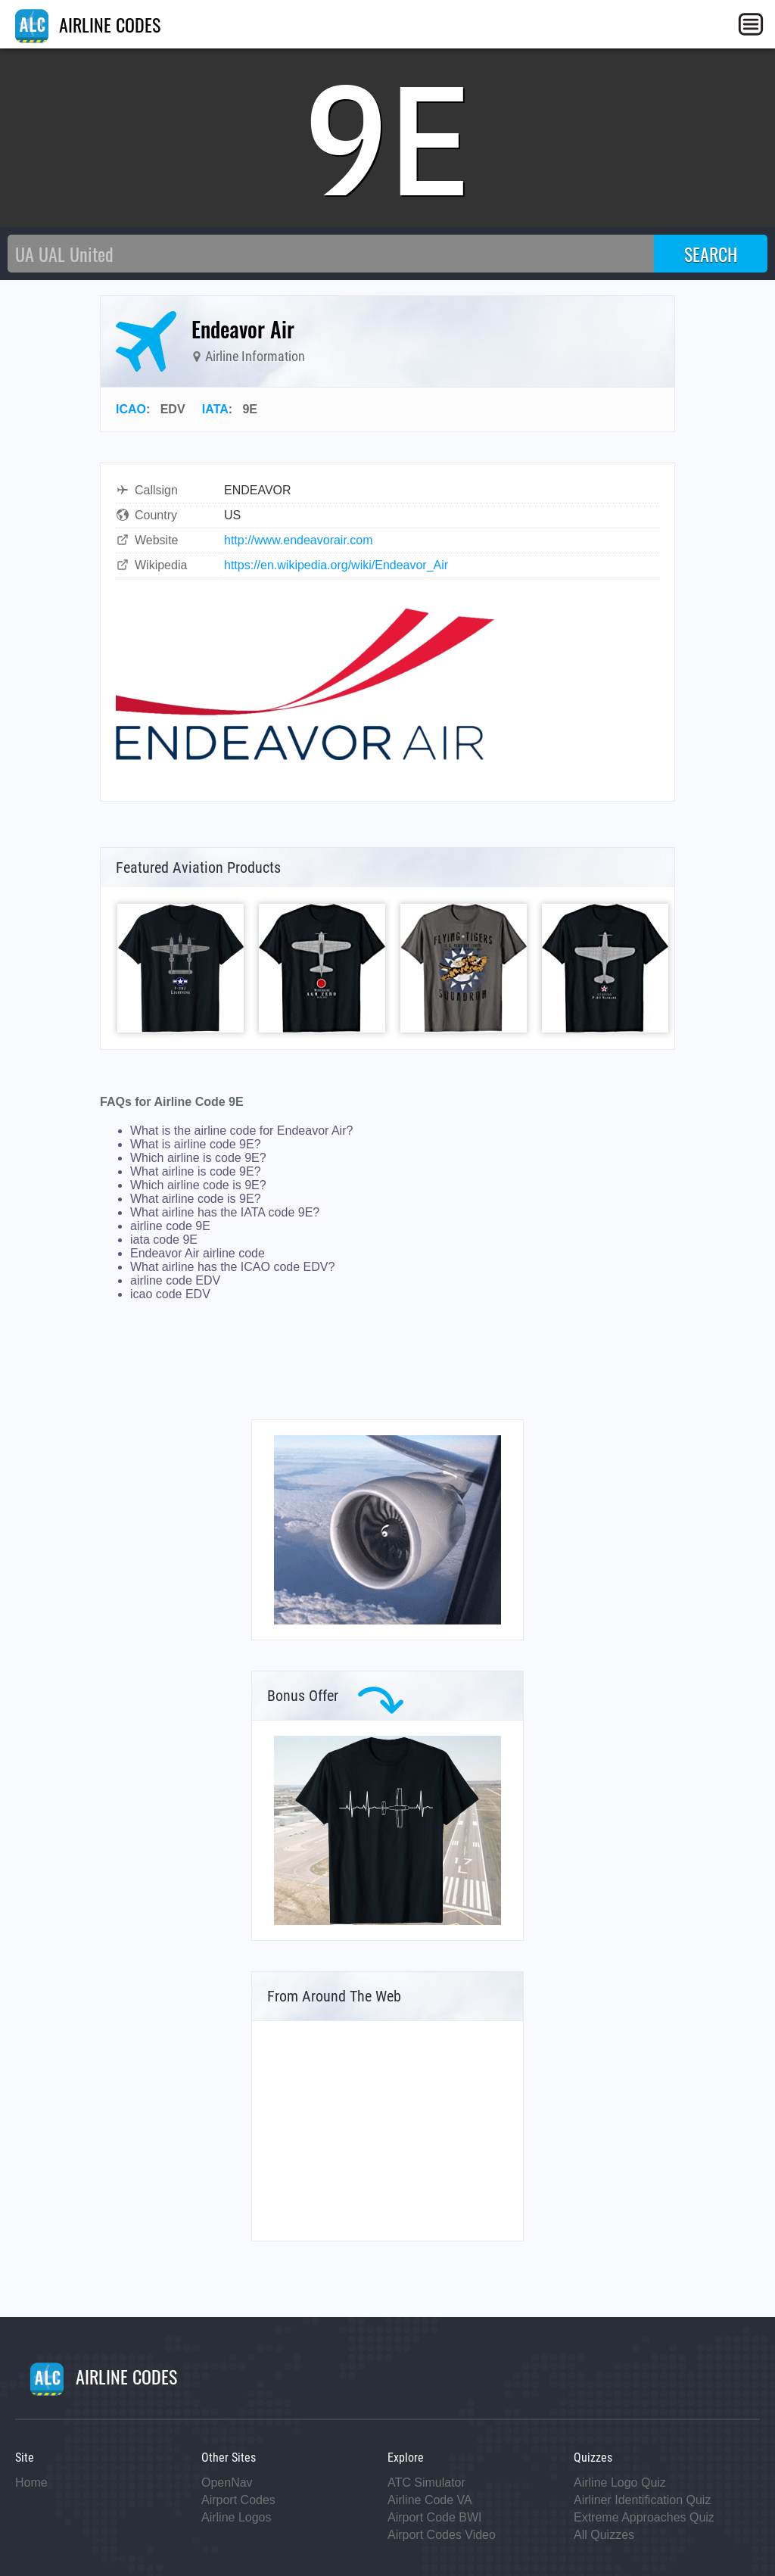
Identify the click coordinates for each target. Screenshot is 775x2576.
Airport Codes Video (442, 2534)
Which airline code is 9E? (198, 1185)
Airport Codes (238, 2499)
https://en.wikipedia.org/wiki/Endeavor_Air (336, 565)
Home (31, 2482)
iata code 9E (164, 1239)
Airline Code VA (430, 2499)
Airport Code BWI (434, 2517)
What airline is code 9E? (195, 1171)
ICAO (131, 409)
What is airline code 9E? (195, 1144)
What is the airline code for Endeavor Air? (241, 1130)
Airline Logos (236, 2517)
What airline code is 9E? (195, 1198)
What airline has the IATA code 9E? (224, 1212)
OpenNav (227, 2482)
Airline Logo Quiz (620, 2482)
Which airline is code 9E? (198, 1157)
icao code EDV (170, 1294)
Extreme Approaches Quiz (644, 2517)
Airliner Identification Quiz (642, 2499)
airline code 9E (170, 1225)
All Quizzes (604, 2534)
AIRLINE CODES (87, 24)
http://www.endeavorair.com (298, 540)
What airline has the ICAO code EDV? (232, 1266)
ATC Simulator (426, 2482)
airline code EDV (175, 1280)
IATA (215, 409)
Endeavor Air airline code (197, 1253)
